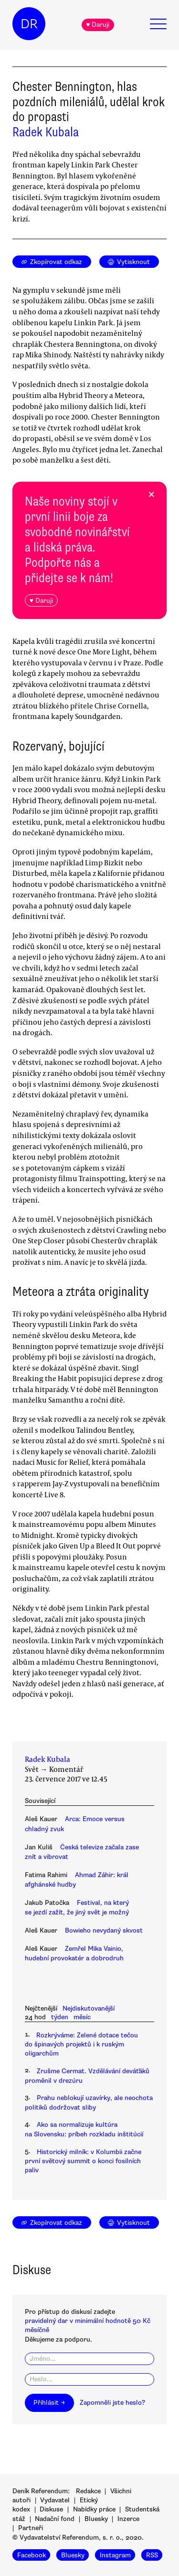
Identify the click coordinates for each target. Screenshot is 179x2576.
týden (59, 2017)
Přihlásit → (49, 2403)
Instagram (115, 2555)
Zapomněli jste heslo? (112, 2403)
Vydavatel (55, 2500)
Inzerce (128, 2519)
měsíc (82, 2017)
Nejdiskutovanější (89, 2008)
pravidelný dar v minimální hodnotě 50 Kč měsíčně (87, 2325)
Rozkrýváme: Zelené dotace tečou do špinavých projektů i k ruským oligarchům (81, 2044)
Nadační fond (54, 2519)
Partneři (30, 2528)
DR (29, 24)
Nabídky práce (94, 2509)
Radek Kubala (45, 132)
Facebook (31, 2555)
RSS (152, 2555)
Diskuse (51, 2509)
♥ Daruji (97, 25)
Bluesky (96, 2519)
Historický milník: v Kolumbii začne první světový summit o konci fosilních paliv (83, 2161)
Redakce (88, 2491)
